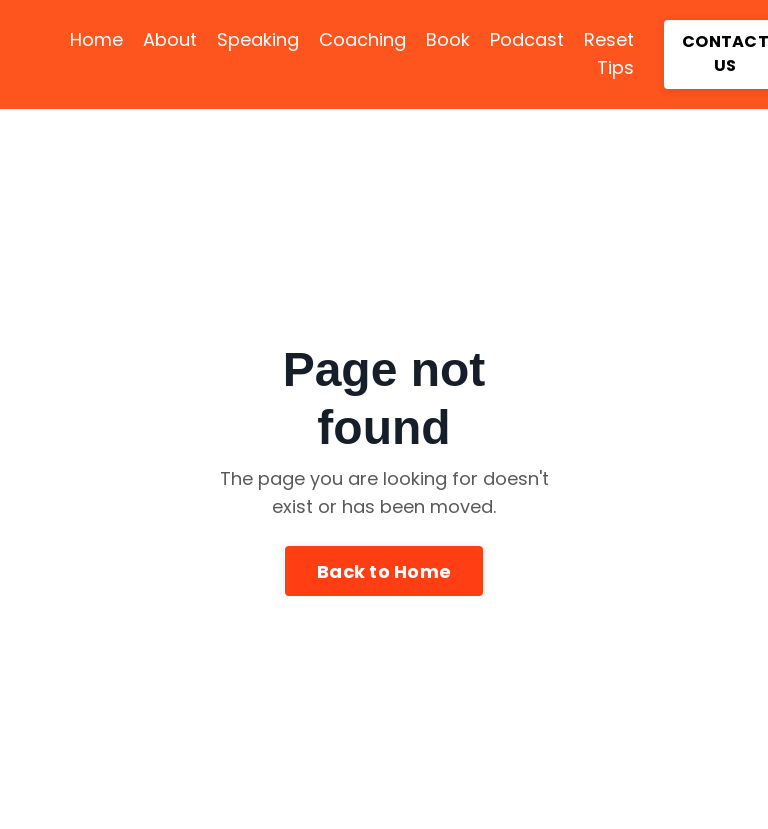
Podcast (527, 39)
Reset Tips (609, 54)
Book (448, 39)
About (170, 39)
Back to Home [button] (384, 571)
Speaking (258, 39)
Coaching (362, 39)
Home (96, 39)
